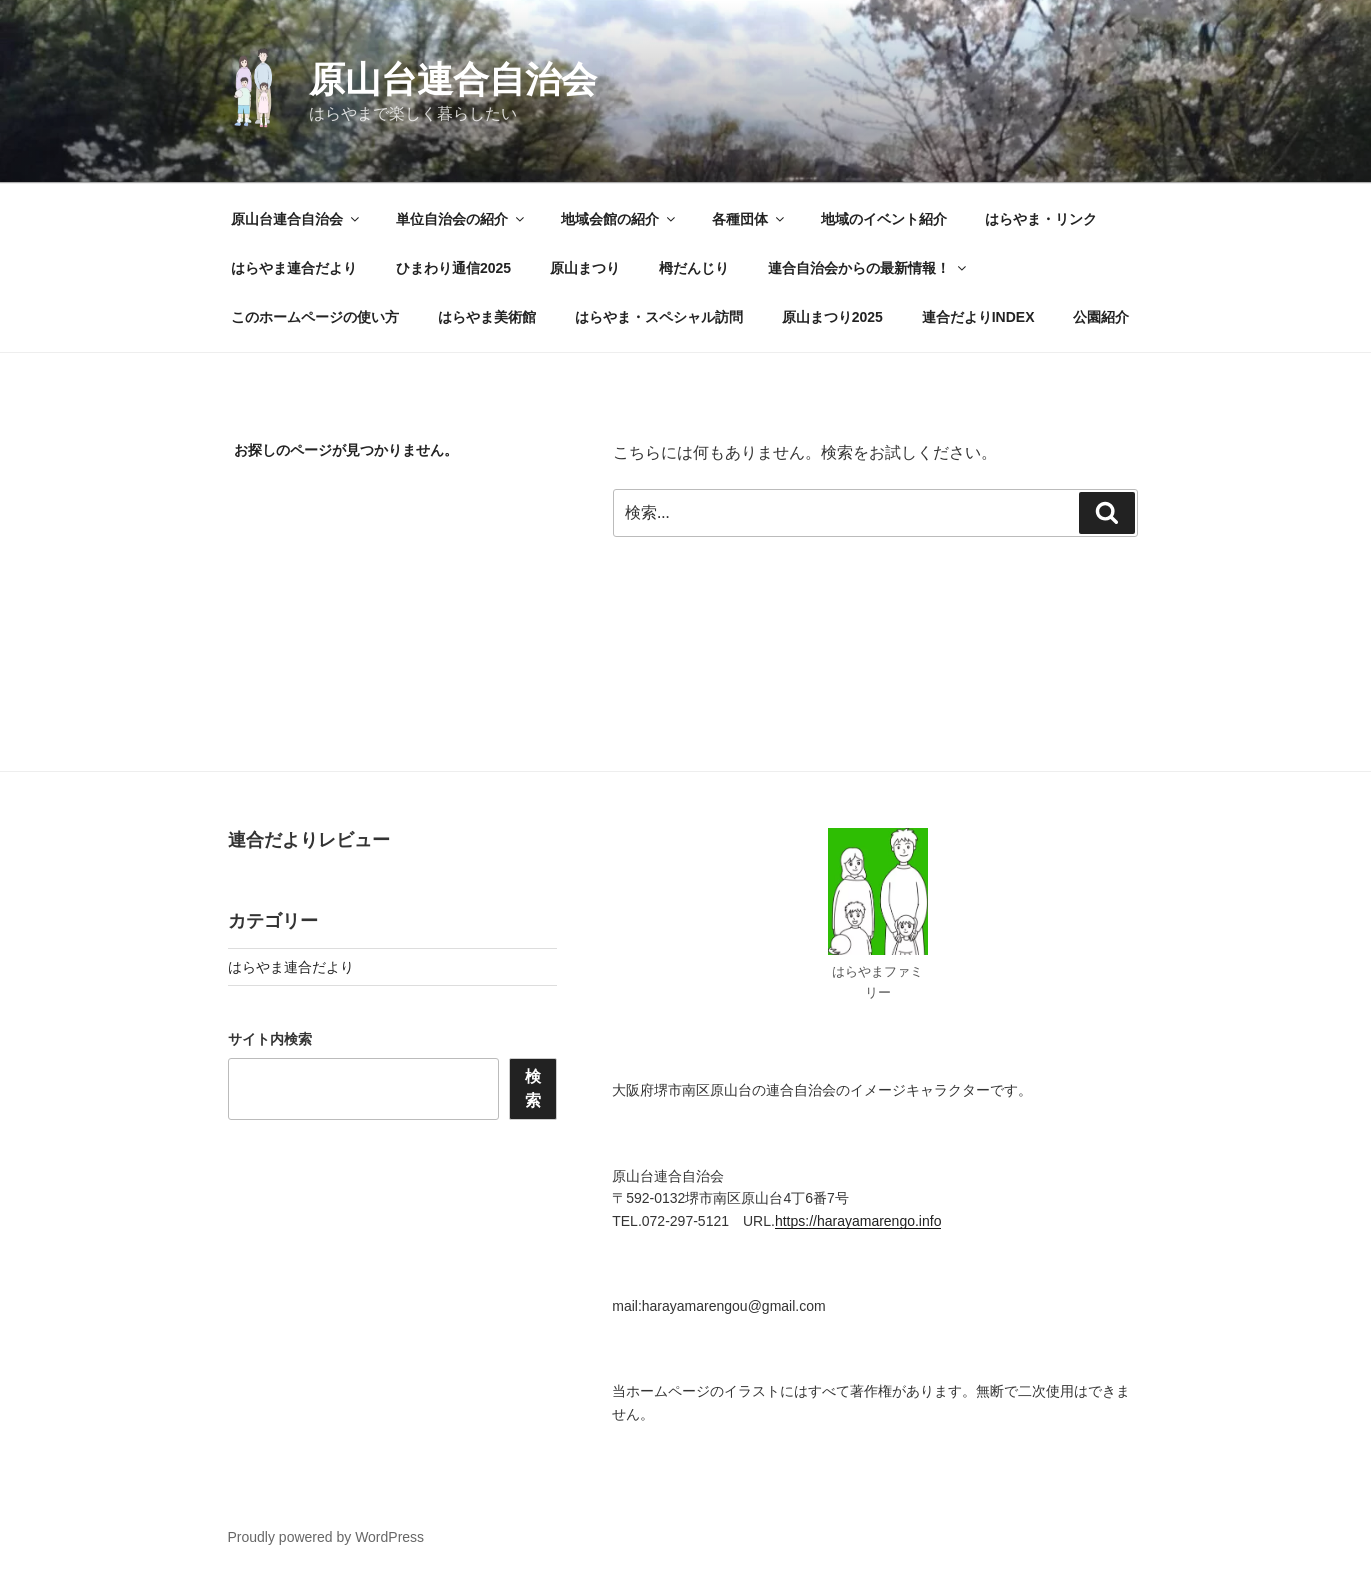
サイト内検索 (270, 1039)
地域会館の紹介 (619, 219)
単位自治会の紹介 (461, 219)
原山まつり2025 (832, 317)
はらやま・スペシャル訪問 (659, 317)
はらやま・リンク (1041, 219)
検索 (533, 1088)
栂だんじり (694, 268)
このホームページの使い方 (315, 317)
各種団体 (749, 219)
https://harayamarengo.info (858, 1221)
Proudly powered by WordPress (326, 1537)
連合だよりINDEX (978, 317)
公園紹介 (1101, 317)
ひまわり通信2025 (453, 268)
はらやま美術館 (487, 317)
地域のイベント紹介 (884, 219)
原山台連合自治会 (453, 79)
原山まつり (585, 268)
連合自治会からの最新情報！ (868, 268)
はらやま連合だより (294, 268)
